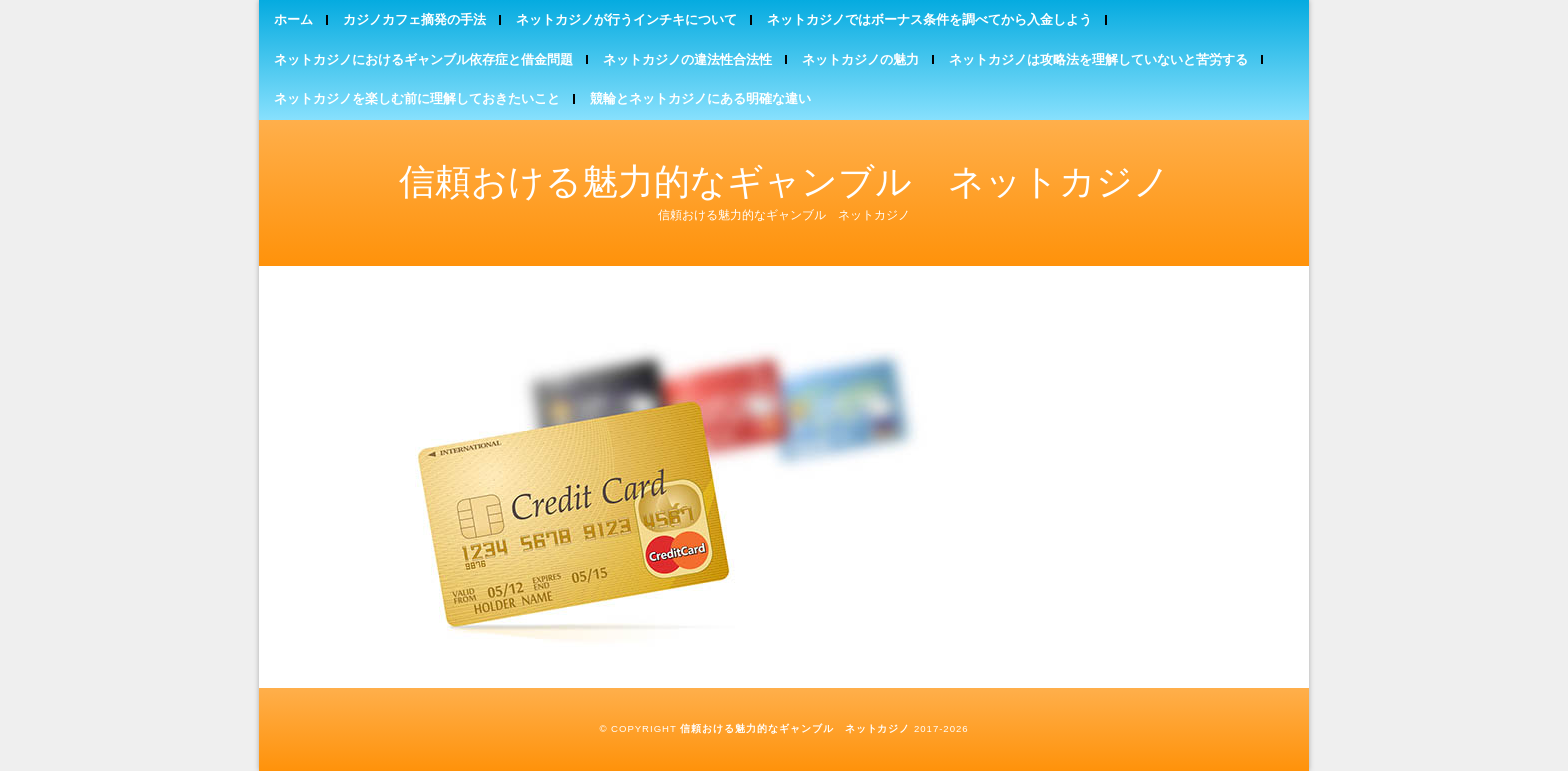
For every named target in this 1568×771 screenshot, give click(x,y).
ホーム (293, 19)
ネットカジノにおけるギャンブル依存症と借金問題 (423, 59)
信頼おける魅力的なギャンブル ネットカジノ (784, 181)
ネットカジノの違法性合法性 (687, 59)
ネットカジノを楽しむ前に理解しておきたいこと (417, 98)
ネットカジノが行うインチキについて (626, 19)
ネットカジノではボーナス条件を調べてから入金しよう (929, 19)
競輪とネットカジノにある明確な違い (700, 98)
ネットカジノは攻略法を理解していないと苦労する (1098, 59)
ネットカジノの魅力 (860, 59)
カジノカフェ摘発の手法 (414, 19)
